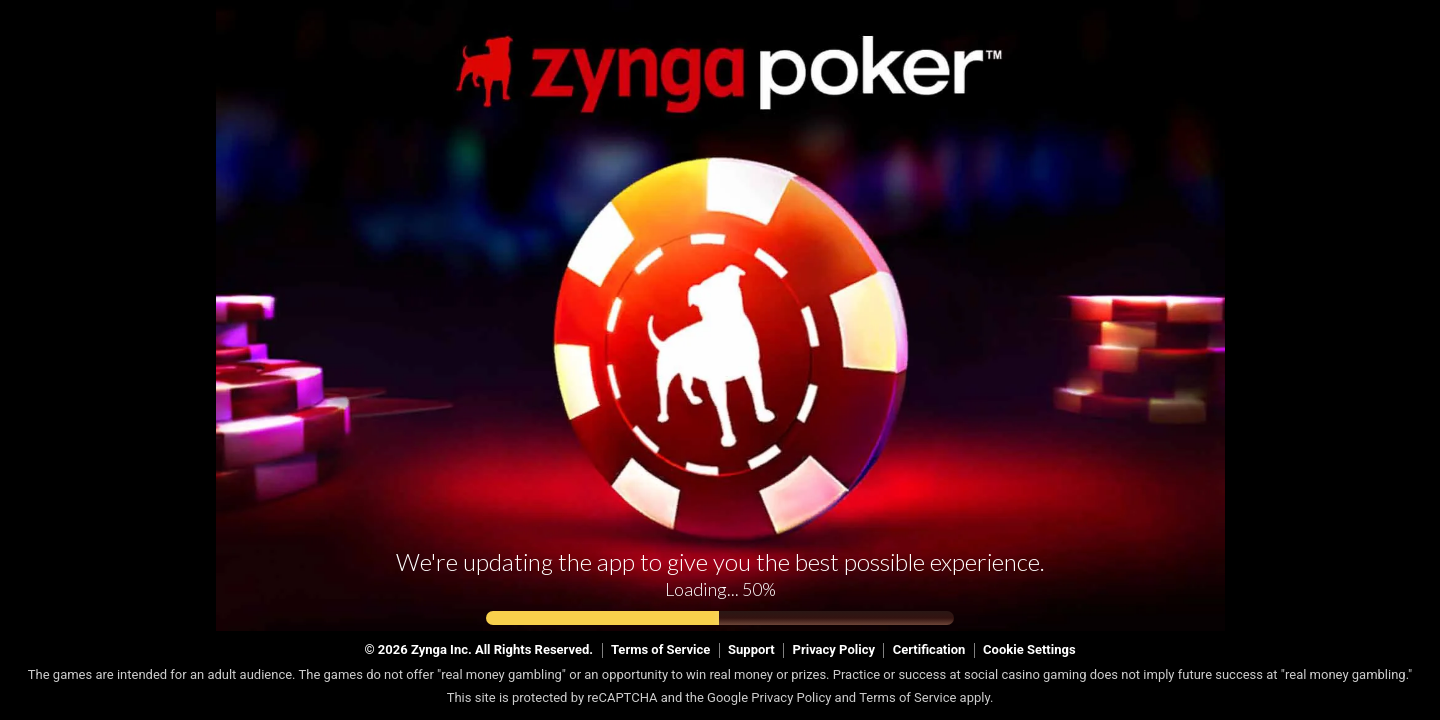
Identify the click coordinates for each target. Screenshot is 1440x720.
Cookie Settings (1029, 649)
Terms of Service (660, 649)
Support (751, 649)
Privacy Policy (834, 649)
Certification (929, 649)
